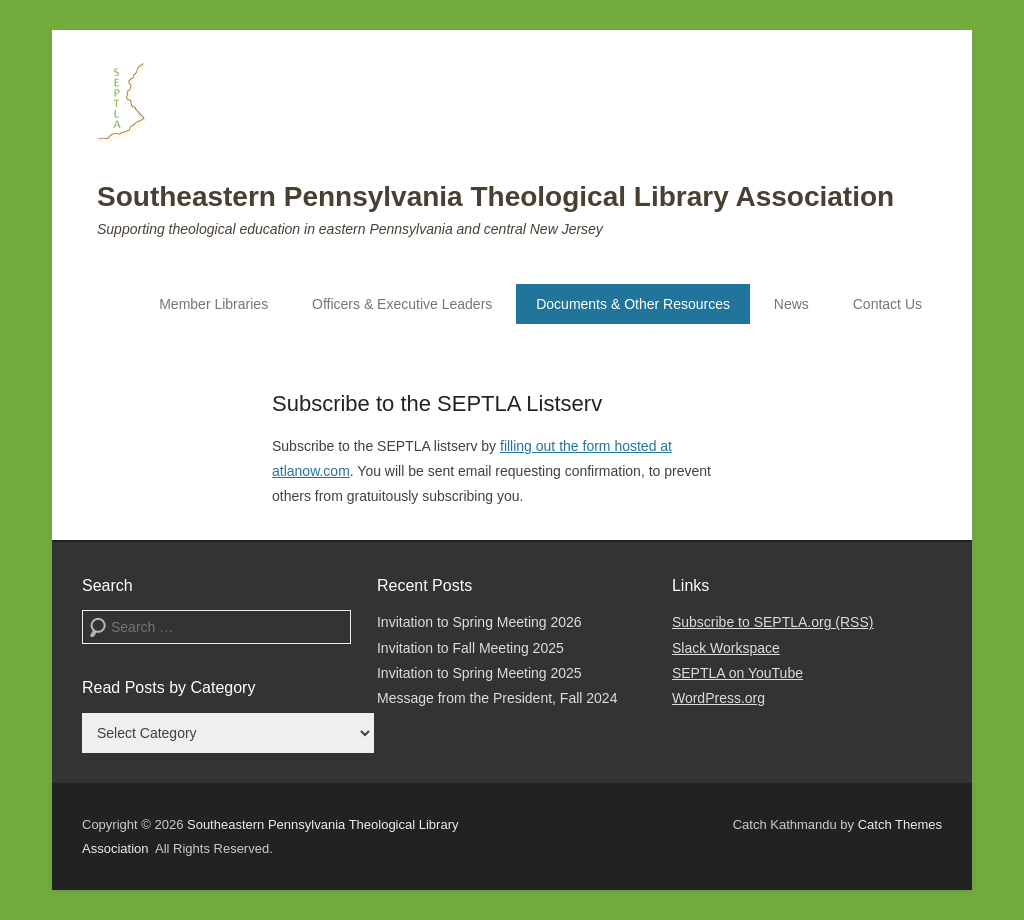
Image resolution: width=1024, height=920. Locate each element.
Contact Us (887, 304)
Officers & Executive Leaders (402, 304)
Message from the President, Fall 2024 (497, 698)
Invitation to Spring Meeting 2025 (479, 673)
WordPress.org (718, 698)
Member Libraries (213, 304)
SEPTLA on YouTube (737, 673)
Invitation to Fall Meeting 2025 (470, 648)
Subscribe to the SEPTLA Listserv (437, 403)
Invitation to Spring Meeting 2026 (479, 622)
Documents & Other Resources (633, 304)
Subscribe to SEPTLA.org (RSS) (773, 622)
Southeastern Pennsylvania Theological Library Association (495, 196)
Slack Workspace (726, 648)
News (791, 304)
